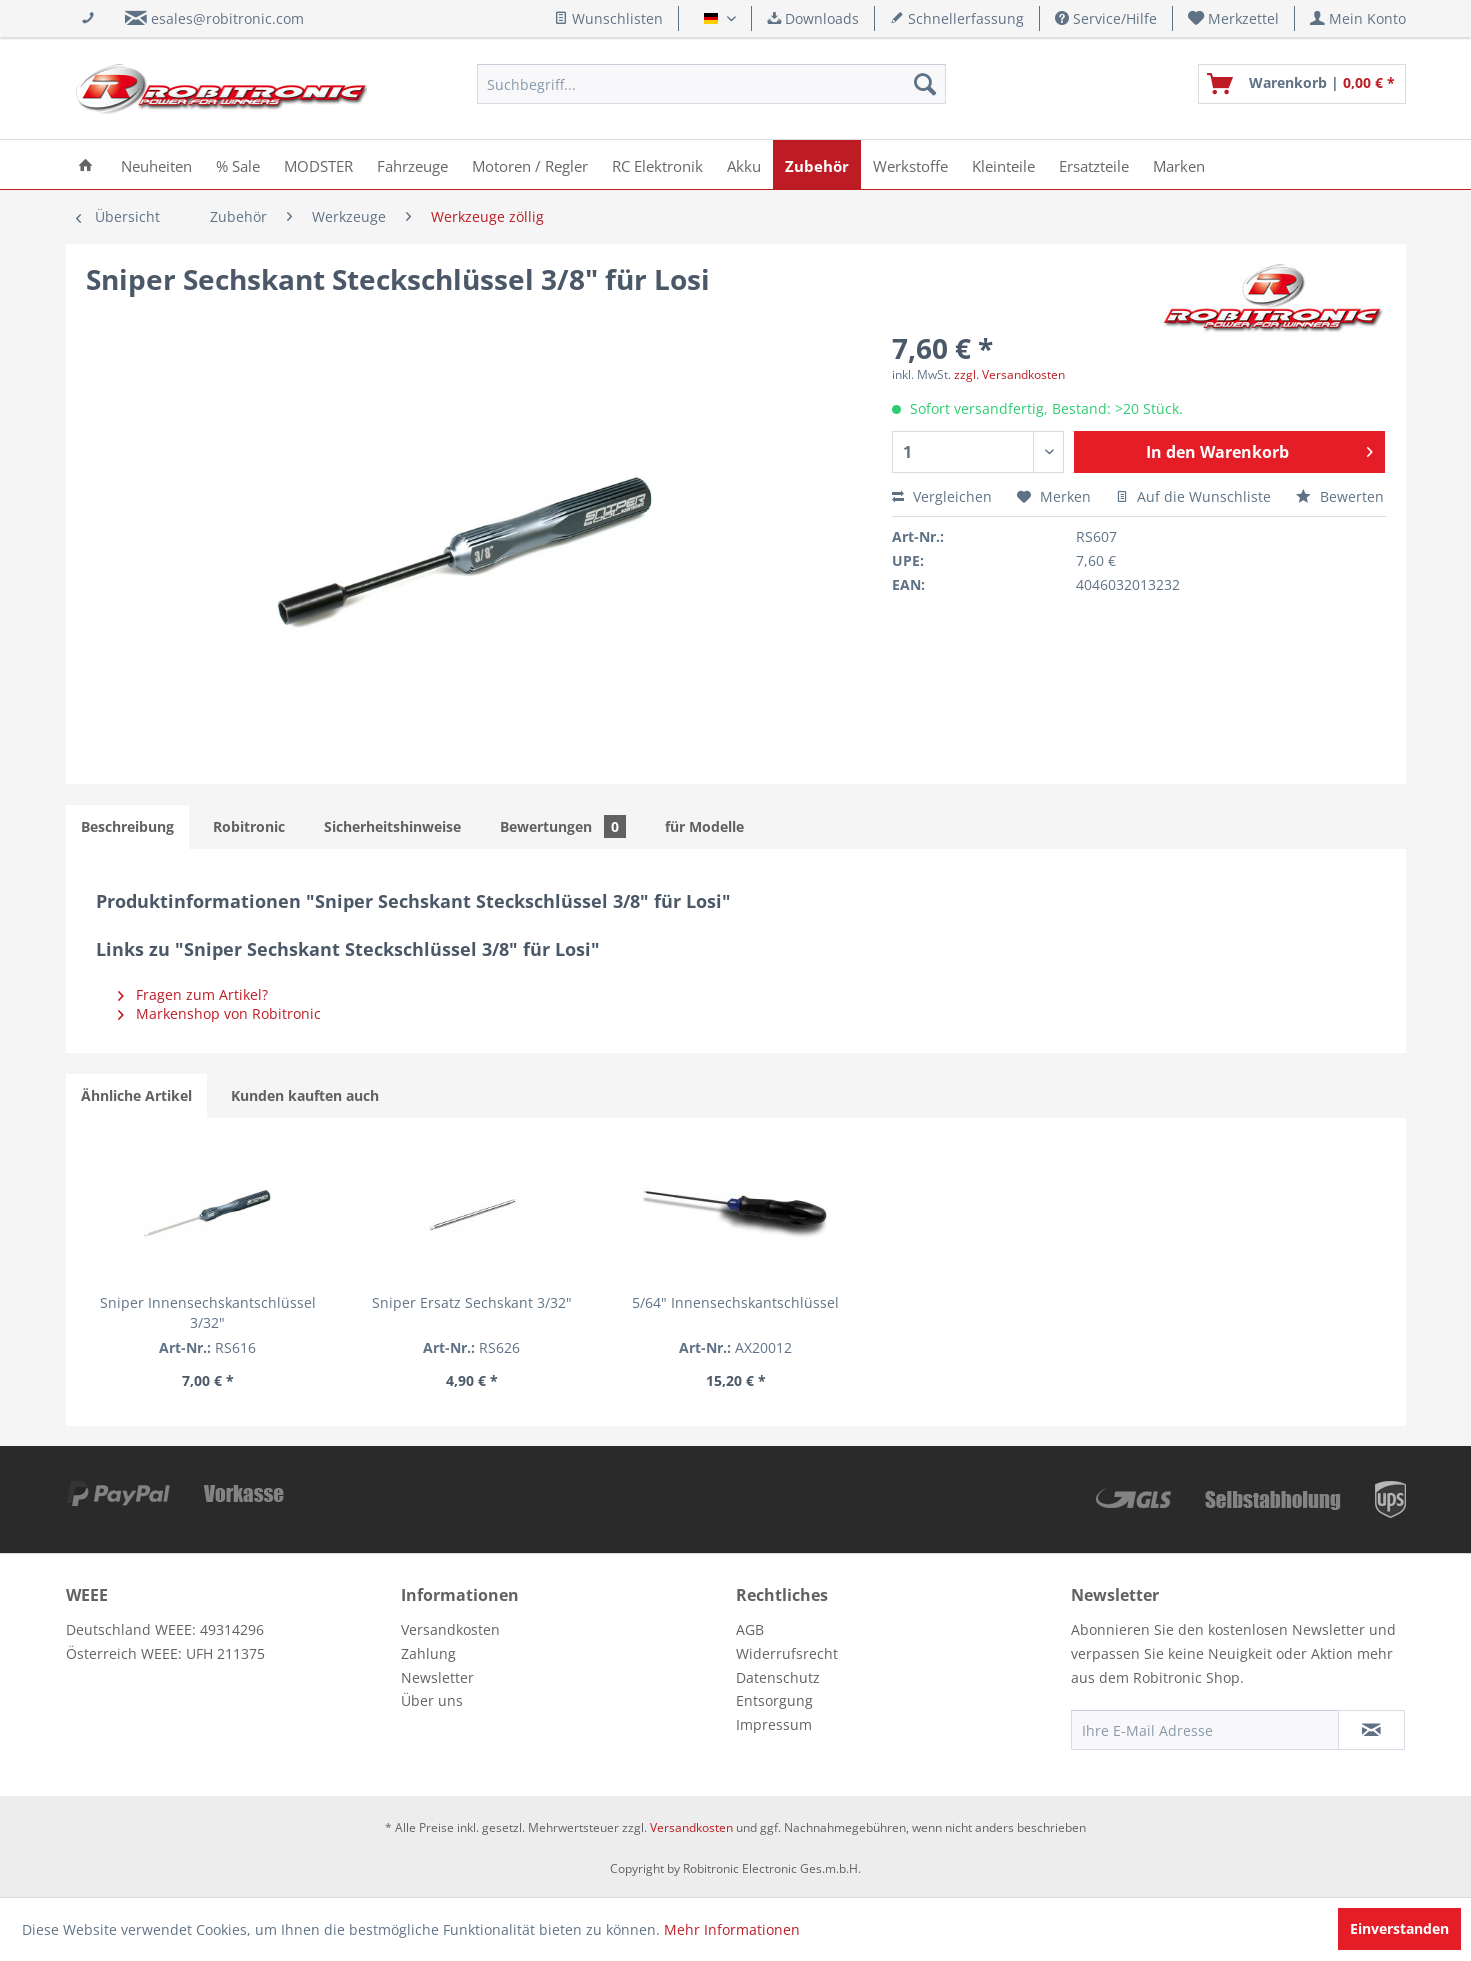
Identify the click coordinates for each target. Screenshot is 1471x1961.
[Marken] (1179, 164)
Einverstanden (1399, 1928)
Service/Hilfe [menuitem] (1106, 18)
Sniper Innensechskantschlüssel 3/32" (208, 1312)
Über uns (432, 1700)
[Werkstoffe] (910, 164)
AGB (750, 1629)
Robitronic (249, 826)
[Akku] (744, 164)
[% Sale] (238, 164)
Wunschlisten (608, 18)
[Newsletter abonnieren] (1371, 1730)
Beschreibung (127, 826)
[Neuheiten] (156, 164)
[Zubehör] (817, 164)
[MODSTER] (318, 164)
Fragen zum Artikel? (193, 994)
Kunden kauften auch (305, 1095)
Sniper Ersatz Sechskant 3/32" (472, 1302)
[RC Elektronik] (657, 164)
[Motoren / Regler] (530, 164)
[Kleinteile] (1003, 164)
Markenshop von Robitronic (219, 1013)
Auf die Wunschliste (1193, 496)
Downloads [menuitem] (813, 18)
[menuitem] (1234, 18)
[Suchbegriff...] (711, 84)
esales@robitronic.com (227, 18)
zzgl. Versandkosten (1009, 374)
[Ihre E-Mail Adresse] (1205, 1730)
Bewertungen (563, 826)
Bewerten (1340, 496)
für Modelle (704, 826)
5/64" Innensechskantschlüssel (735, 1302)
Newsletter (437, 1677)
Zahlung (428, 1653)
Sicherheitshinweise (392, 826)
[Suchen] (925, 84)
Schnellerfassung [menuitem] (957, 18)
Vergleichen (942, 496)
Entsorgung (774, 1700)
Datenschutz (778, 1677)
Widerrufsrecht (787, 1653)
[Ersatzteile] (1094, 164)
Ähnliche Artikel (136, 1095)
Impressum (774, 1724)
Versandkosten (450, 1629)
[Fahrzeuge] (412, 164)
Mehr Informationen (732, 1929)
